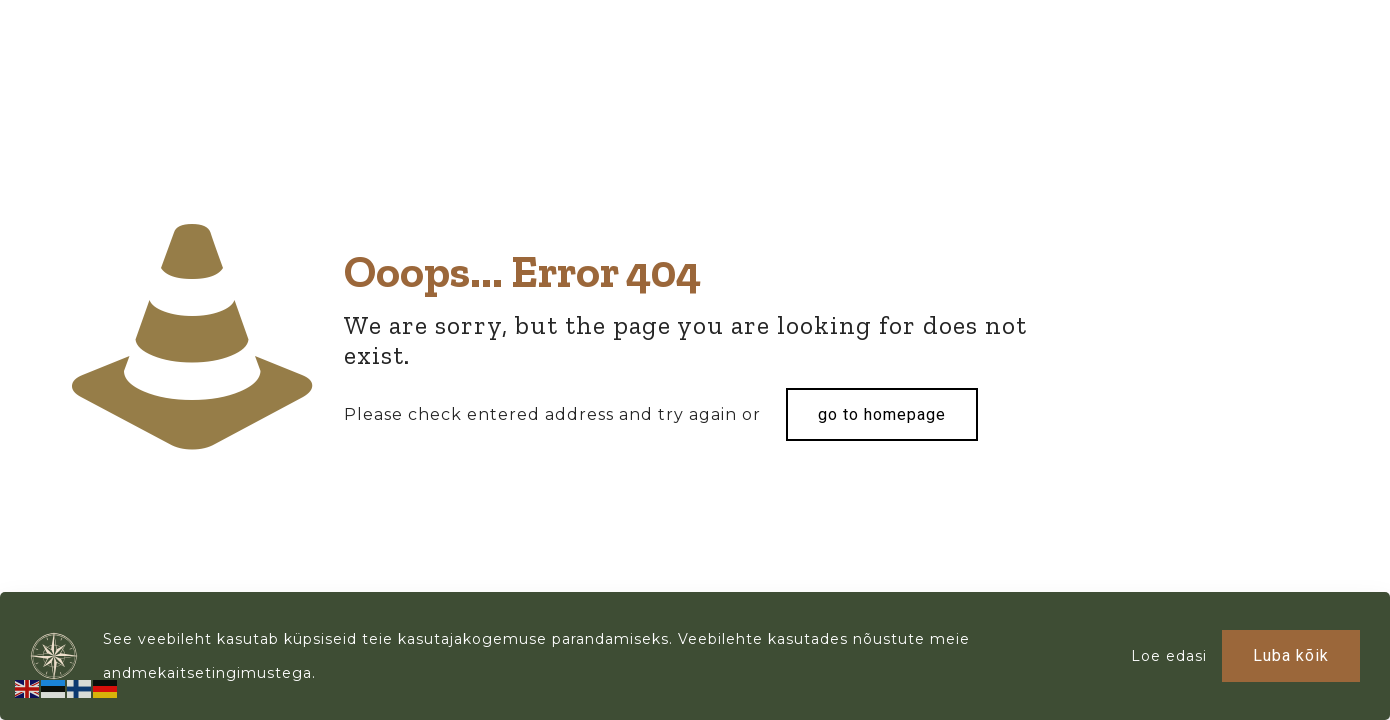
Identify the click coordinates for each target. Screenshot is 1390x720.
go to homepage (882, 414)
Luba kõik (1291, 655)
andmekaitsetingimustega (207, 673)
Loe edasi (1169, 656)
